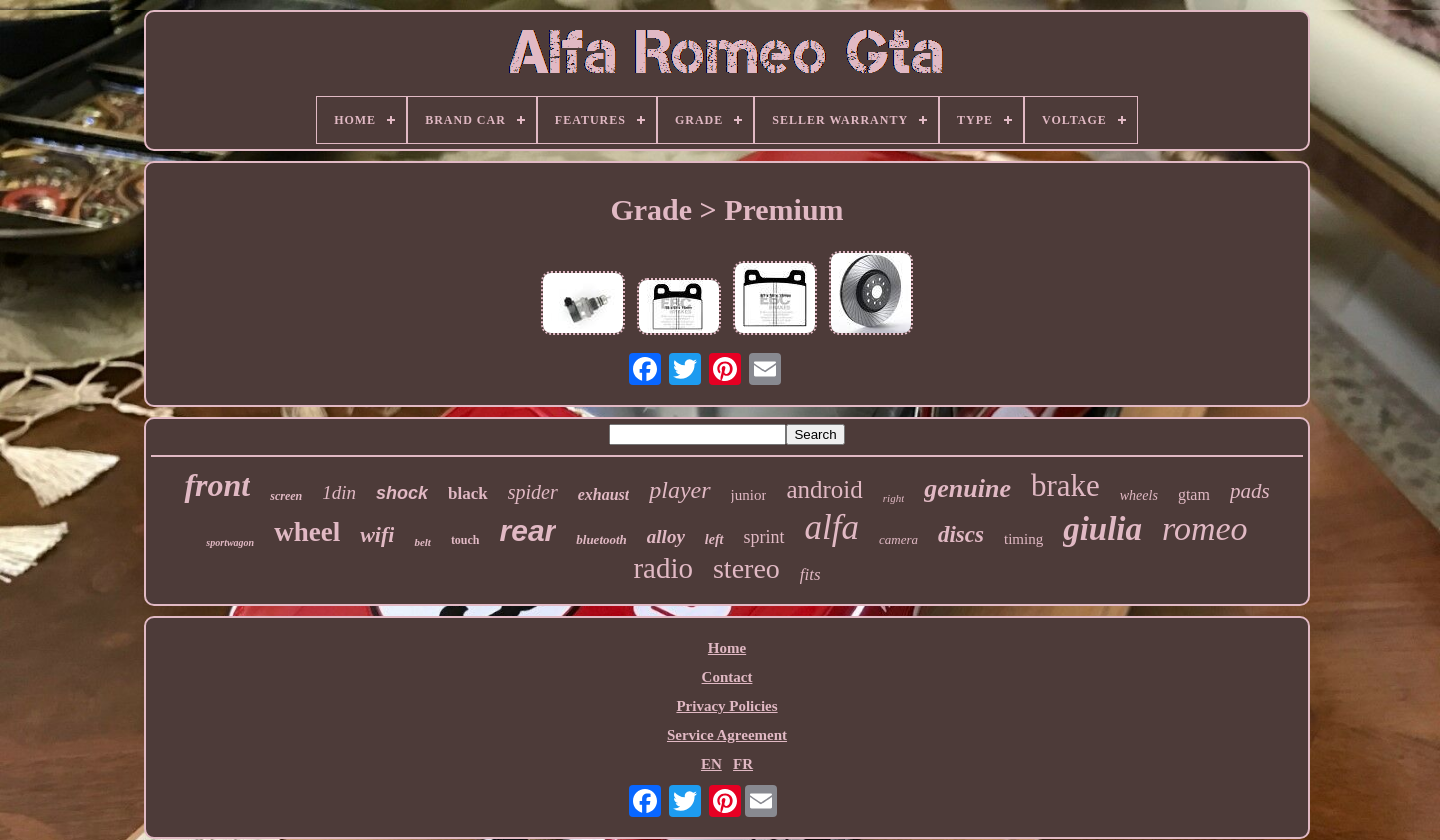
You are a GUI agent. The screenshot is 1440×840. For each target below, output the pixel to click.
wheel (307, 532)
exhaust (604, 494)
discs (961, 534)
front (217, 485)
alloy (666, 536)
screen (286, 496)
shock (402, 493)
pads (1250, 491)
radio (663, 568)
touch (465, 540)
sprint (764, 537)
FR (743, 764)
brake (1065, 485)
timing (1023, 539)
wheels (1139, 495)
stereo (746, 568)
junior (749, 495)
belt (422, 542)
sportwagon (230, 542)
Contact (727, 677)
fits (810, 574)
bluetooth (601, 539)
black (468, 493)
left (714, 539)
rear (528, 530)
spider (533, 492)
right (893, 498)
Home (727, 648)
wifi (377, 534)
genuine (967, 488)
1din (339, 492)
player (679, 490)
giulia (1102, 529)
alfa (832, 527)
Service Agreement (727, 735)
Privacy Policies (726, 706)
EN (711, 764)
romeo (1205, 528)
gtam (1194, 494)
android (824, 489)
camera (898, 539)
